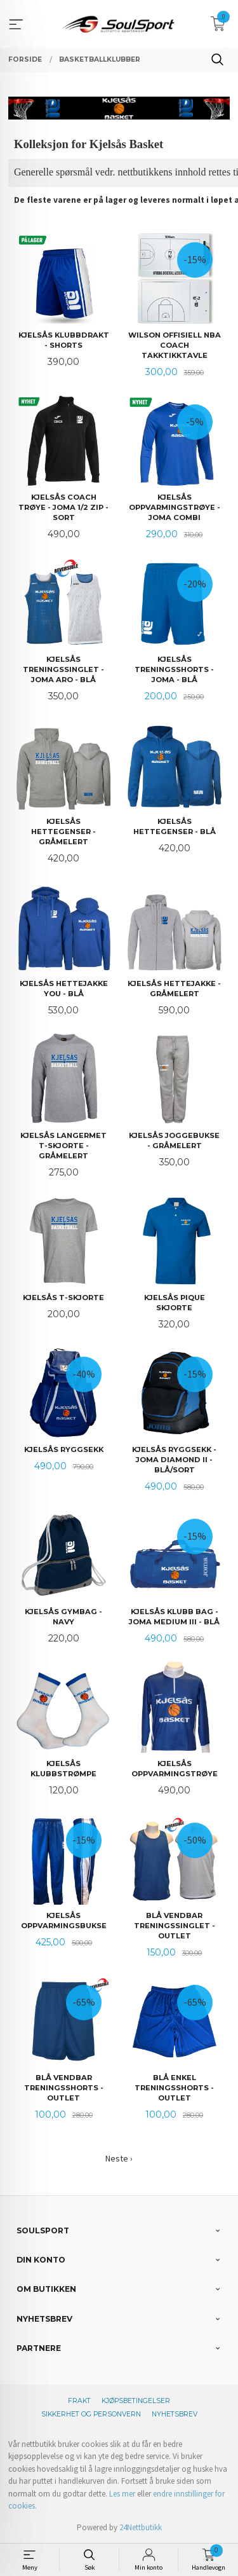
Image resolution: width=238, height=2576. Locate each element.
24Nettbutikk (140, 2527)
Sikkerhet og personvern (91, 2414)
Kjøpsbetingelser (136, 2401)
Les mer (122, 2493)
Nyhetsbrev (174, 2414)
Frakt (79, 2401)
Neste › (119, 2158)
